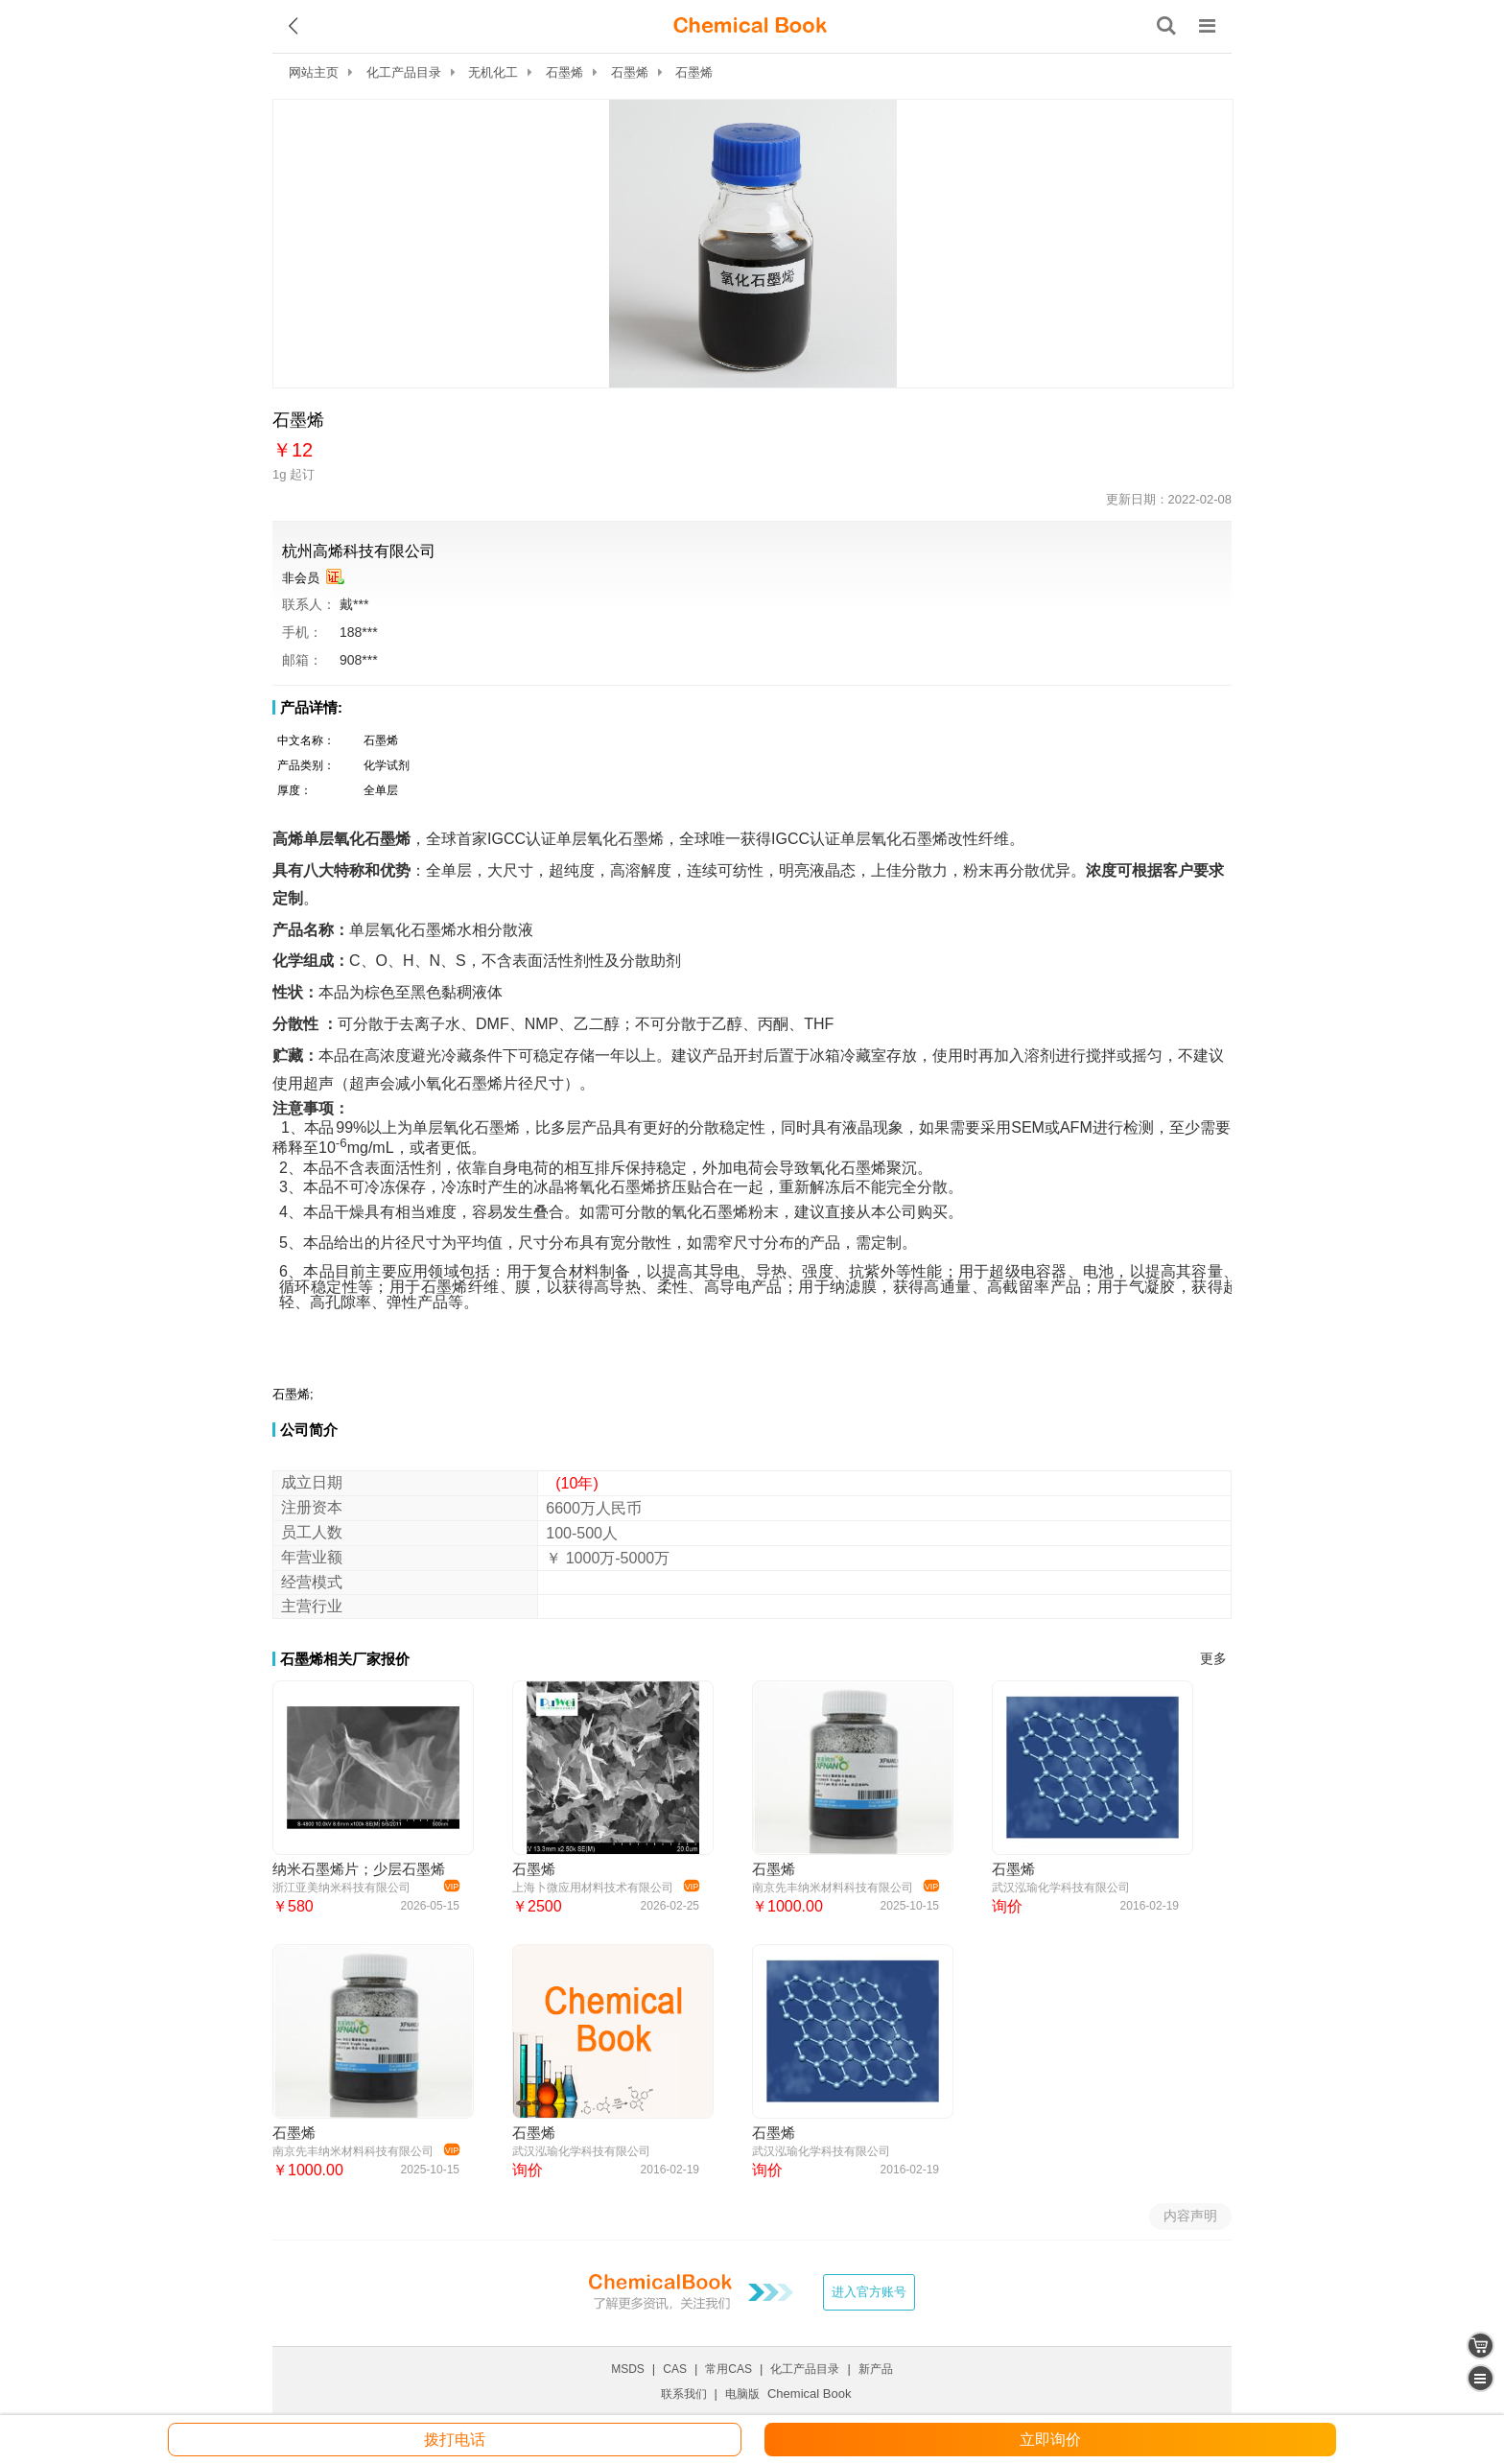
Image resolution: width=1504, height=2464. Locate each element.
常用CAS (728, 2369)
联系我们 (684, 2394)
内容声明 (1190, 2215)
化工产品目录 (403, 72)
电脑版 (742, 2394)
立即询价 (1050, 2439)
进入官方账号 (869, 2292)
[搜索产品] (1166, 26)
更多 (1213, 1659)
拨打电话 (454, 2439)
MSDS (628, 2369)
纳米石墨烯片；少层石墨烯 (358, 1869)
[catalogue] (1480, 2378)
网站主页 (314, 72)
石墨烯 (564, 72)
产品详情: (311, 707)
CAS (675, 2369)
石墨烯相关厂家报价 (345, 1659)
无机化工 (493, 72)
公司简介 (309, 1429)
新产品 (875, 2369)
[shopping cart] (1480, 2345)
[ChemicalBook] (750, 25)
